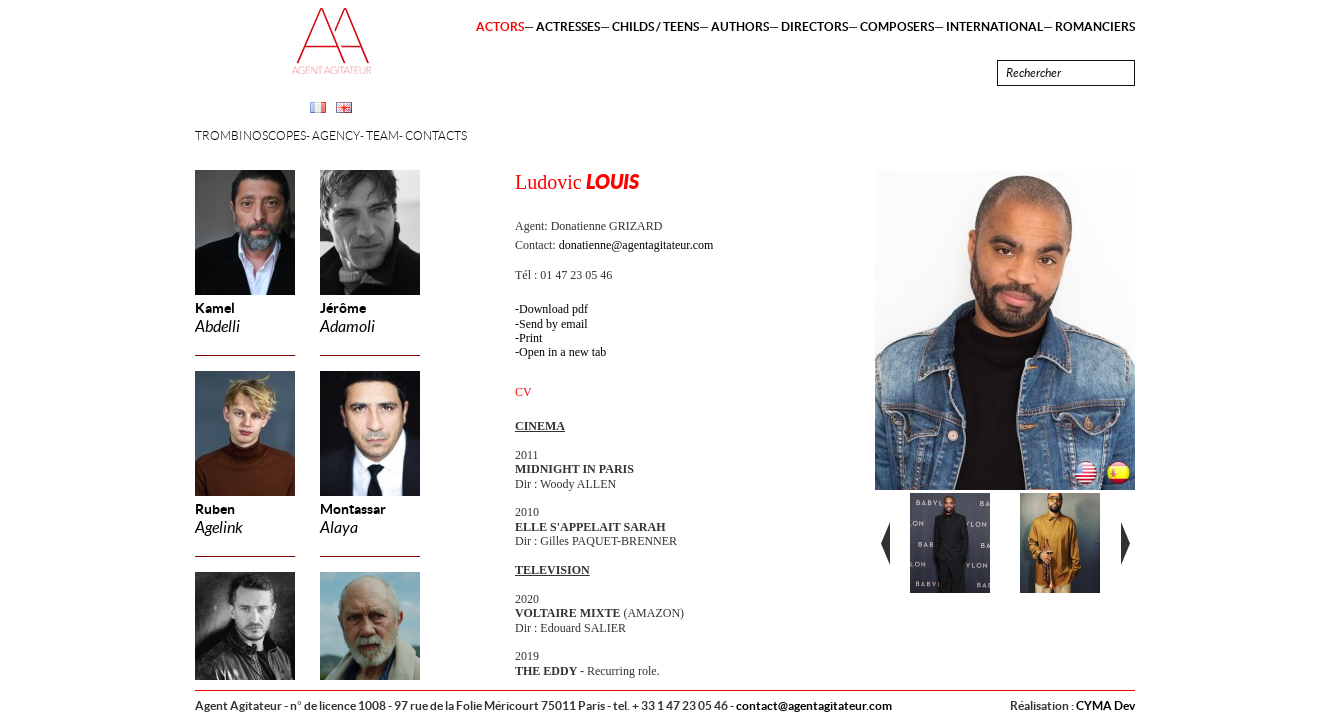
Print (530, 338)
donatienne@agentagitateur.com (636, 245)
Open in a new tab (562, 352)
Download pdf (553, 309)
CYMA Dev (1105, 705)
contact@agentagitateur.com (814, 705)
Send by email (553, 324)
